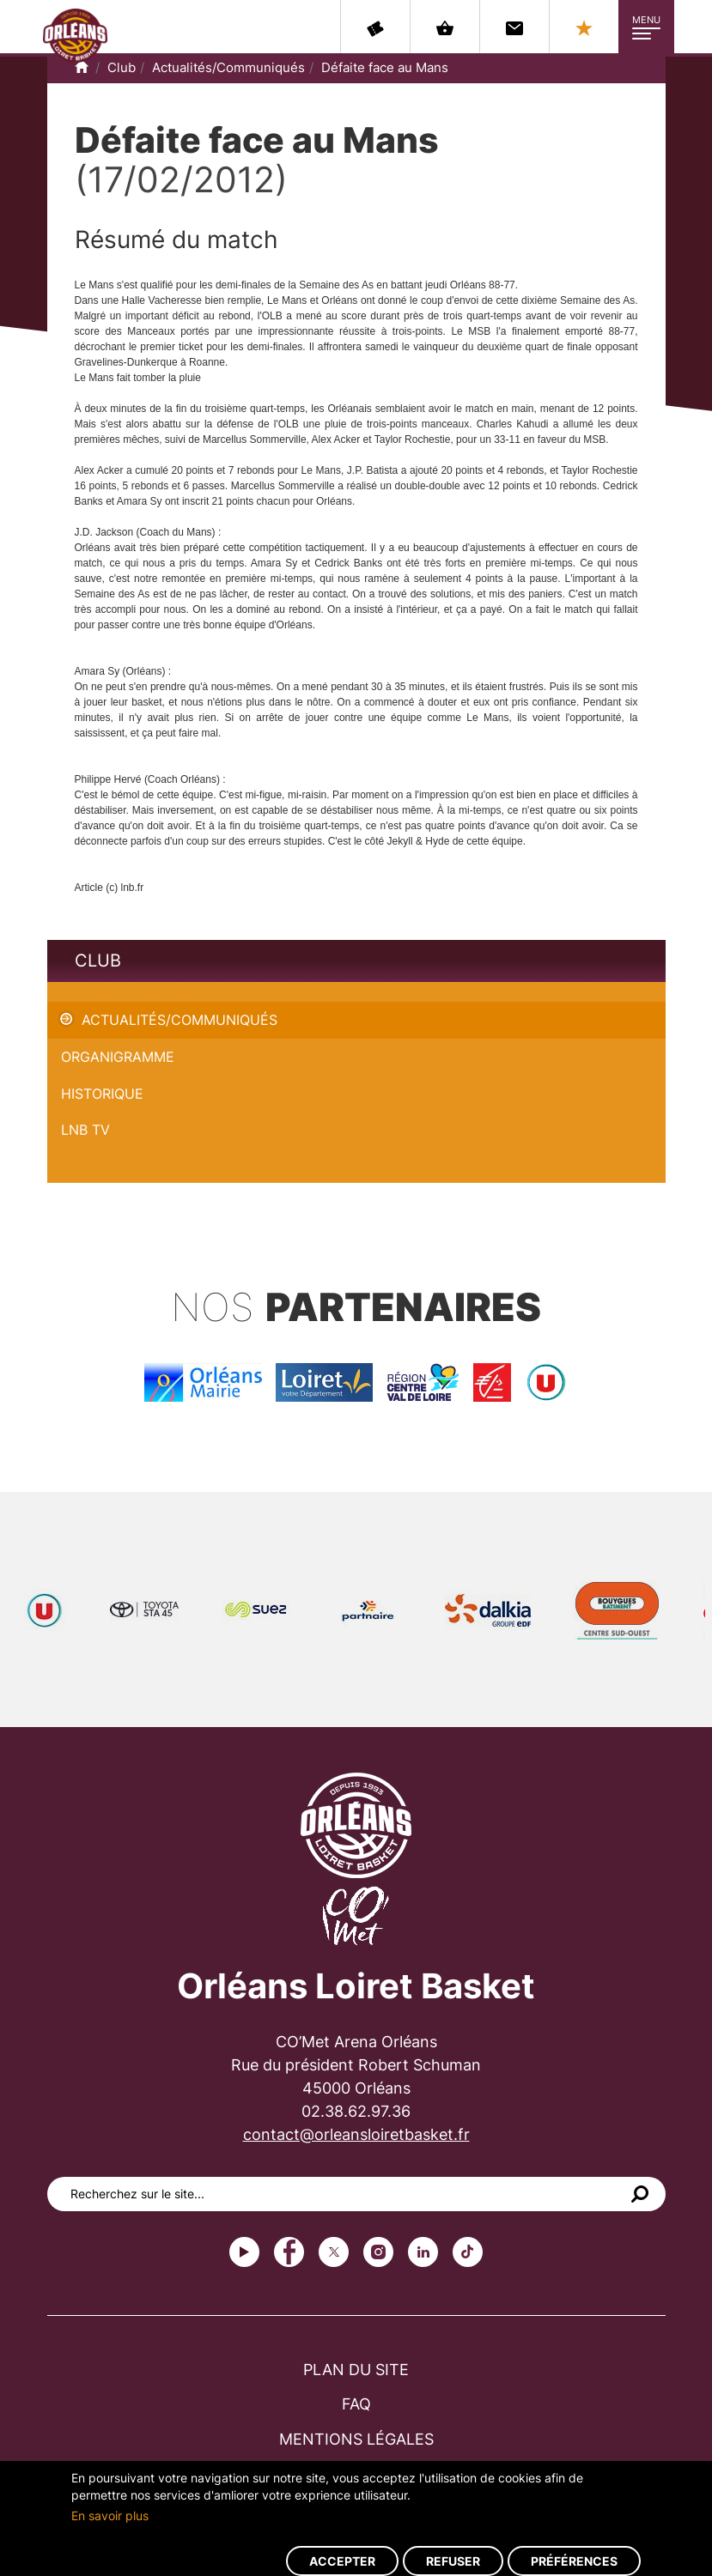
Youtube (244, 2252)
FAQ (356, 2404)
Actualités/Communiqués (228, 67)
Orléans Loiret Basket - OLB (75, 35)
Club (121, 67)
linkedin (423, 2252)
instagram (378, 2252)
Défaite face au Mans (384, 67)
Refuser (453, 2561)
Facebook (289, 2252)
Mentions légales (356, 2439)
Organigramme (117, 1056)
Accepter (342, 2561)
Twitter (334, 2252)
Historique (102, 1093)
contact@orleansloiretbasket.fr (356, 2134)
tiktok (468, 2252)
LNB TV (85, 1129)
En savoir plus (110, 2515)
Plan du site (356, 2370)
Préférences (574, 2561)
